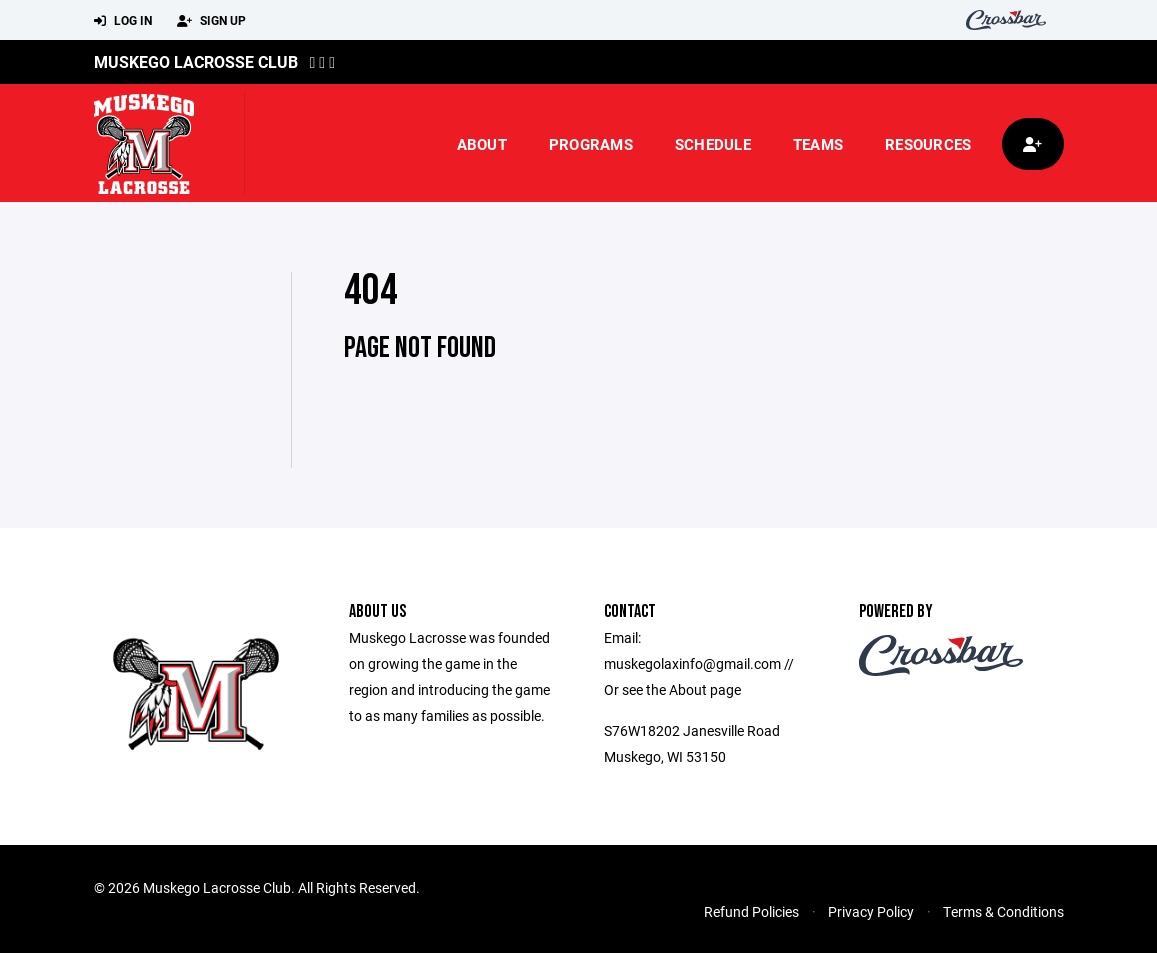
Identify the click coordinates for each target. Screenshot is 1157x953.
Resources (928, 144)
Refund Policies (751, 911)
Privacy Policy (871, 911)
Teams (818, 144)
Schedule (713, 144)
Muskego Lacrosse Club (196, 61)
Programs (591, 144)
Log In (123, 21)
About (482, 144)
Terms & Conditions (1003, 911)
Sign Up (211, 21)
